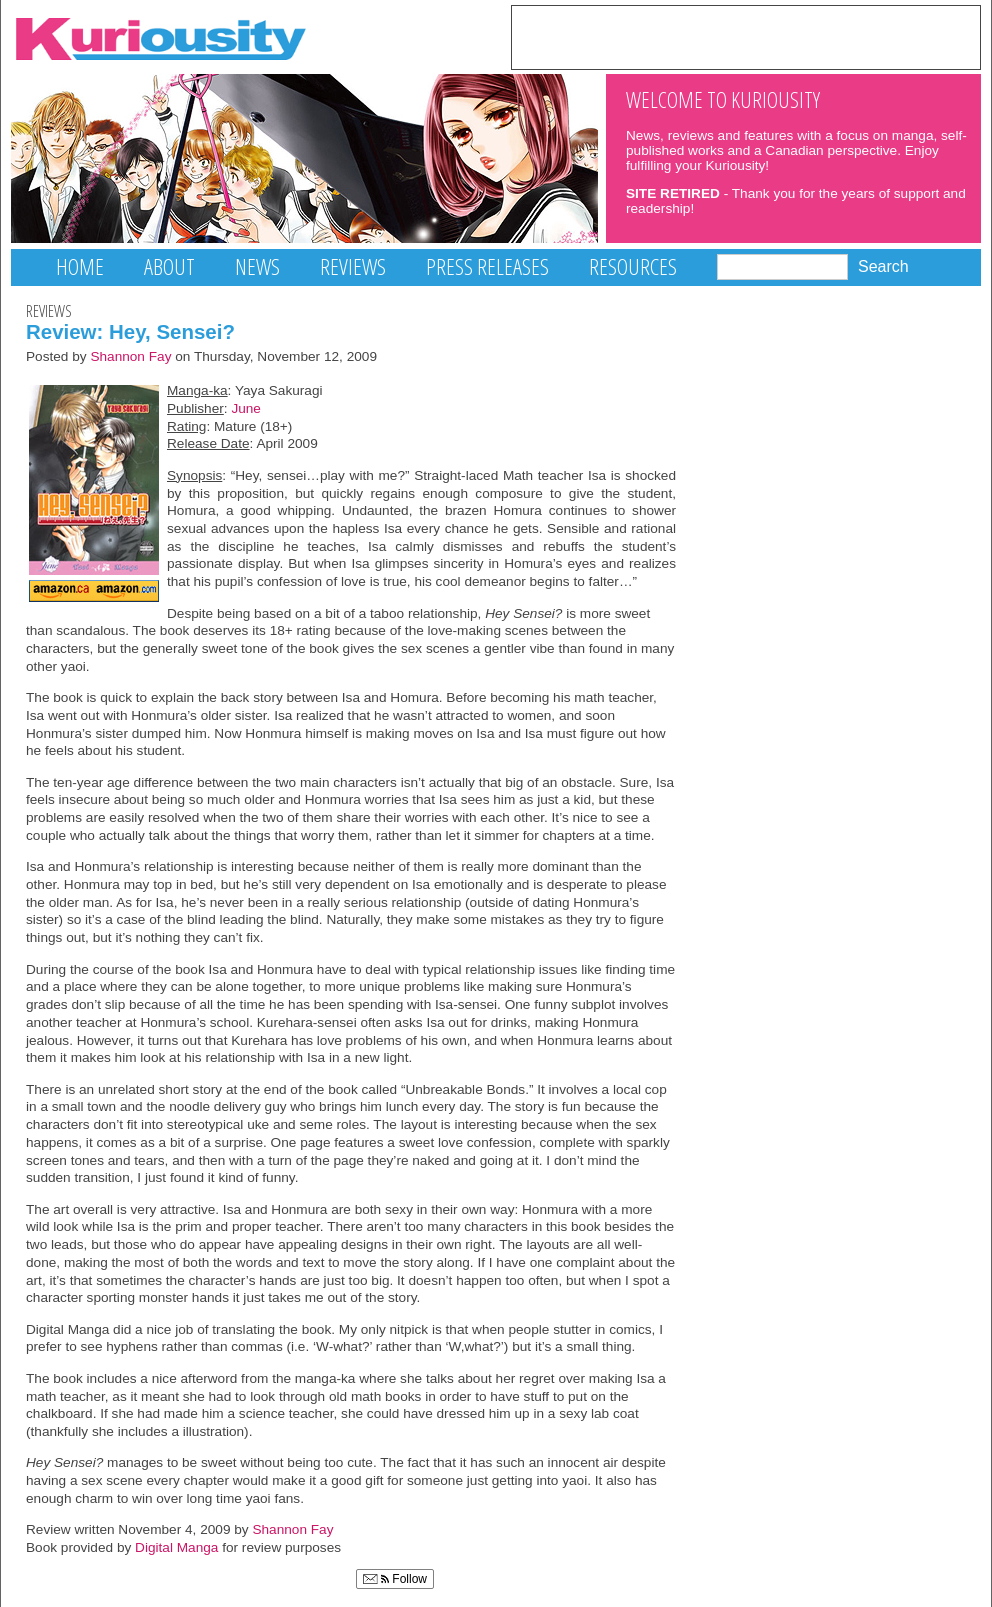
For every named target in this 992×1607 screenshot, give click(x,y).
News (257, 266)
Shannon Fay (130, 356)
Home (80, 266)
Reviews (353, 266)
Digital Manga (176, 1547)
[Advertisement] (746, 36)
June (246, 408)
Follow (395, 1579)
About (169, 266)
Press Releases (487, 266)
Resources (633, 266)
